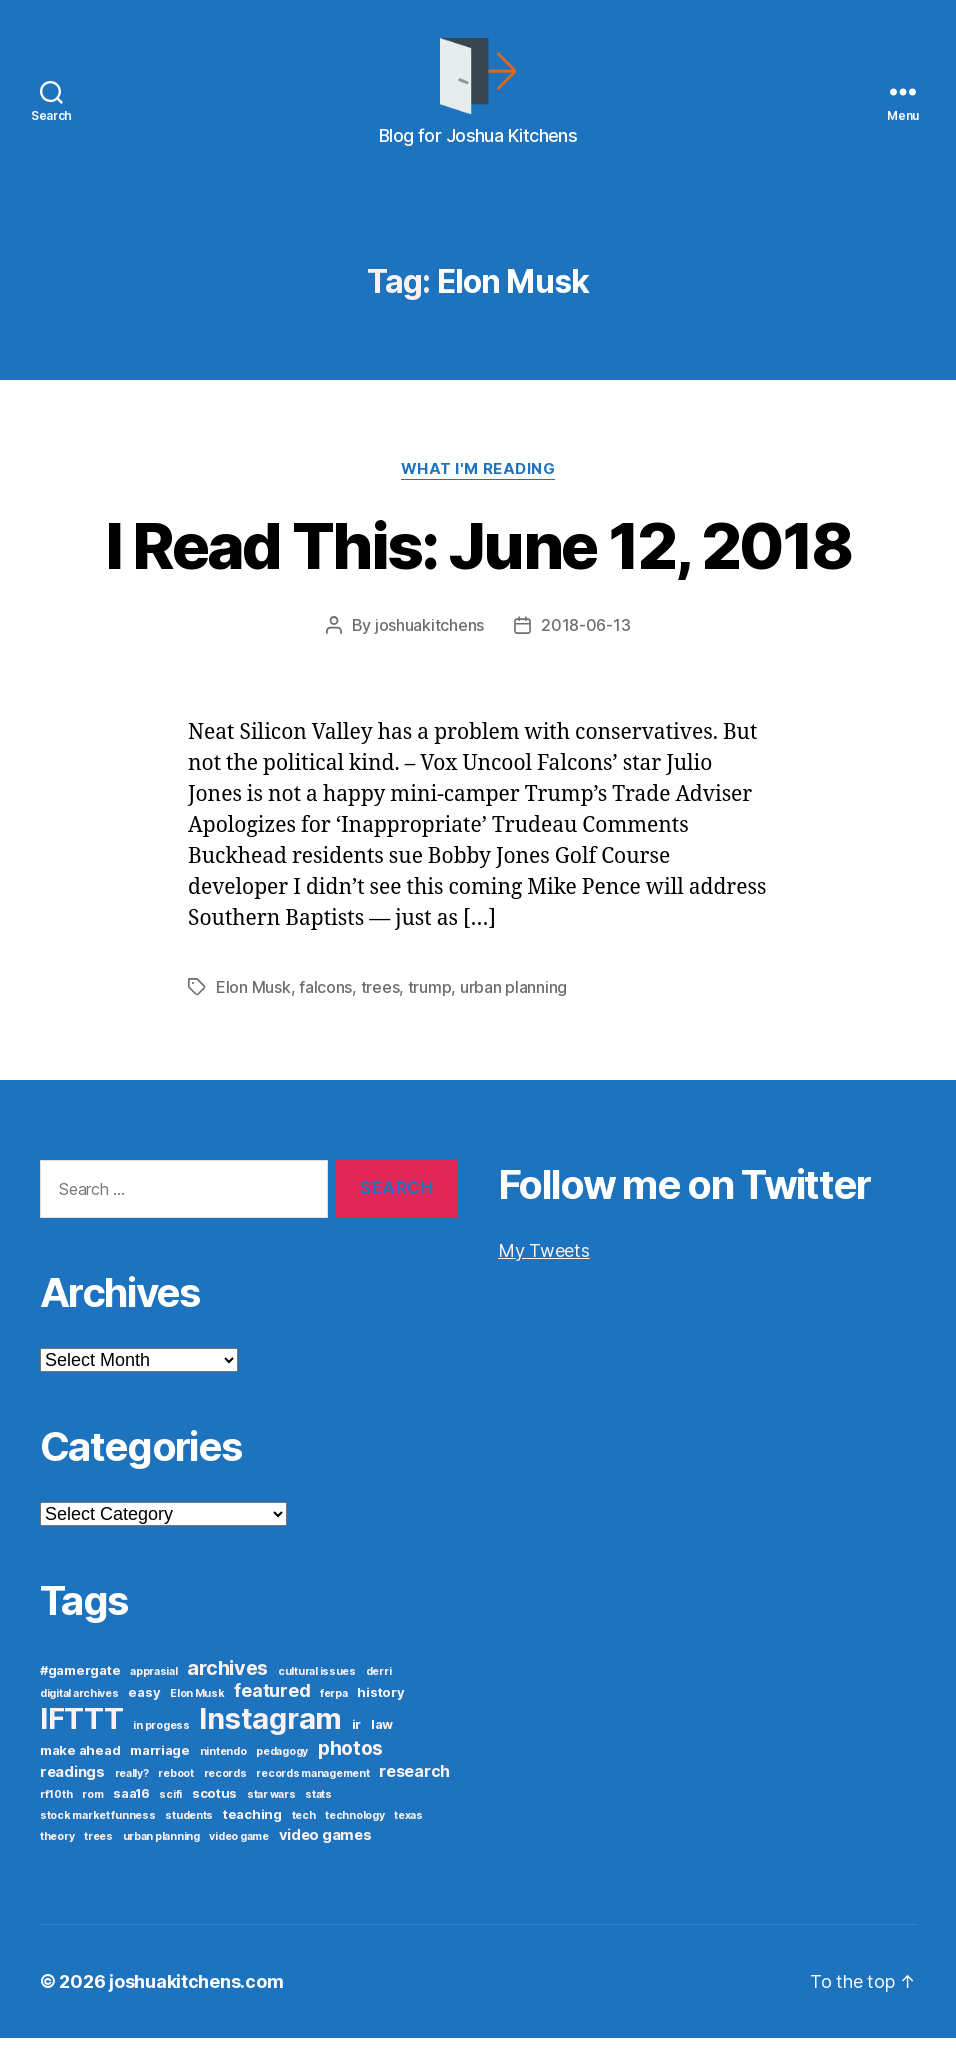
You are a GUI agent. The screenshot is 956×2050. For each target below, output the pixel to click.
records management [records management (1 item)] (312, 1785)
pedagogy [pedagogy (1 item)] (282, 1763)
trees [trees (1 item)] (98, 1848)
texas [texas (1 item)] (408, 1827)
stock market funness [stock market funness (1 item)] (98, 1827)
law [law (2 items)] (382, 1736)
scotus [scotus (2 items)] (214, 1805)
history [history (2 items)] (380, 1704)
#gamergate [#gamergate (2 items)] (80, 1682)
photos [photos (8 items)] (350, 1760)
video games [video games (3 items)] (325, 1847)
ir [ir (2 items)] (356, 1736)
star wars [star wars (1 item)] (271, 1806)
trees (380, 999)
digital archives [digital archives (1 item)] (79, 1705)
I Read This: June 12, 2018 (478, 558)
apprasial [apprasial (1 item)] (154, 1683)
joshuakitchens (429, 638)
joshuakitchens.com (196, 1993)
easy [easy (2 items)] (144, 1704)
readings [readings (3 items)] (72, 1784)
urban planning (513, 999)
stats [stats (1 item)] (318, 1806)
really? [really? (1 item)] (132, 1785)
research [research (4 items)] (414, 1783)
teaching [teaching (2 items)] (252, 1826)
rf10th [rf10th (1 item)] (56, 1806)
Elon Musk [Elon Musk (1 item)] (197, 1705)
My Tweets (544, 1261)
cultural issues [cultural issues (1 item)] (317, 1683)
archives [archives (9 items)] (227, 1680)
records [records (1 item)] (225, 1785)
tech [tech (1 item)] (304, 1827)
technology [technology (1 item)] (354, 1827)
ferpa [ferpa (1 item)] (334, 1705)
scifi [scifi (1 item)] (170, 1806)
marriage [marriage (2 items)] (160, 1762)
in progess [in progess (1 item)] (161, 1737)
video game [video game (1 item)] (238, 1848)
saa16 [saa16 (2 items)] (131, 1805)
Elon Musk (253, 999)
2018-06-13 (585, 638)
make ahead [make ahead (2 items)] (80, 1762)
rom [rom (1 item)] (92, 1806)
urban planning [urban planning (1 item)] (161, 1848)
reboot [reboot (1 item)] (175, 1785)
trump (430, 999)
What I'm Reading (478, 482)
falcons (325, 999)
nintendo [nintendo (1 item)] (223, 1763)
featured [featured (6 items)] (272, 1702)
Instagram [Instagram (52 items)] (270, 1730)
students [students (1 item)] (189, 1827)
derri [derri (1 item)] (379, 1683)
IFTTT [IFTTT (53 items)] (82, 1730)
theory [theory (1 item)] (57, 1848)
